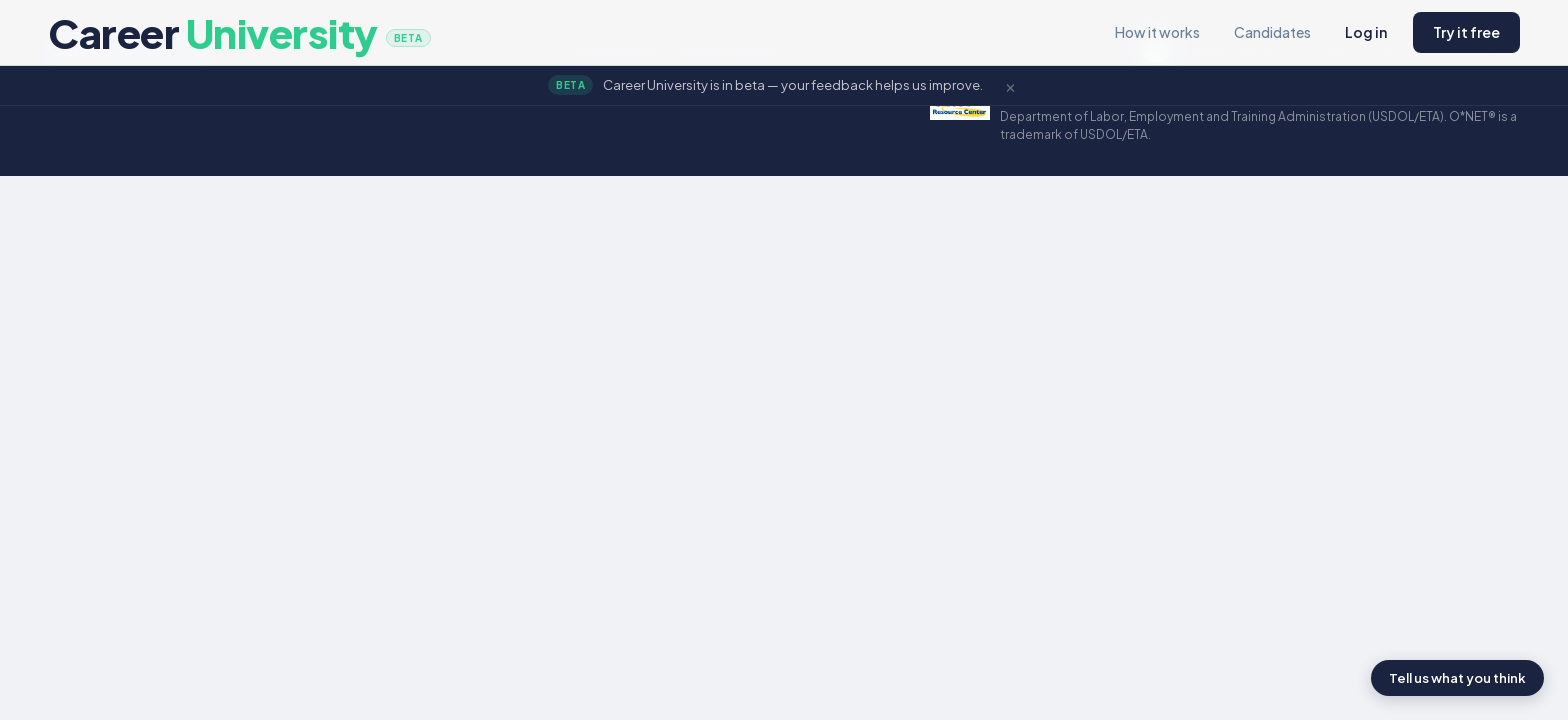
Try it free (1466, 32)
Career (239, 32)
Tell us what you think (1457, 678)
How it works (1157, 32)
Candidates (1272, 32)
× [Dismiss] (1010, 85)
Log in (1366, 32)
